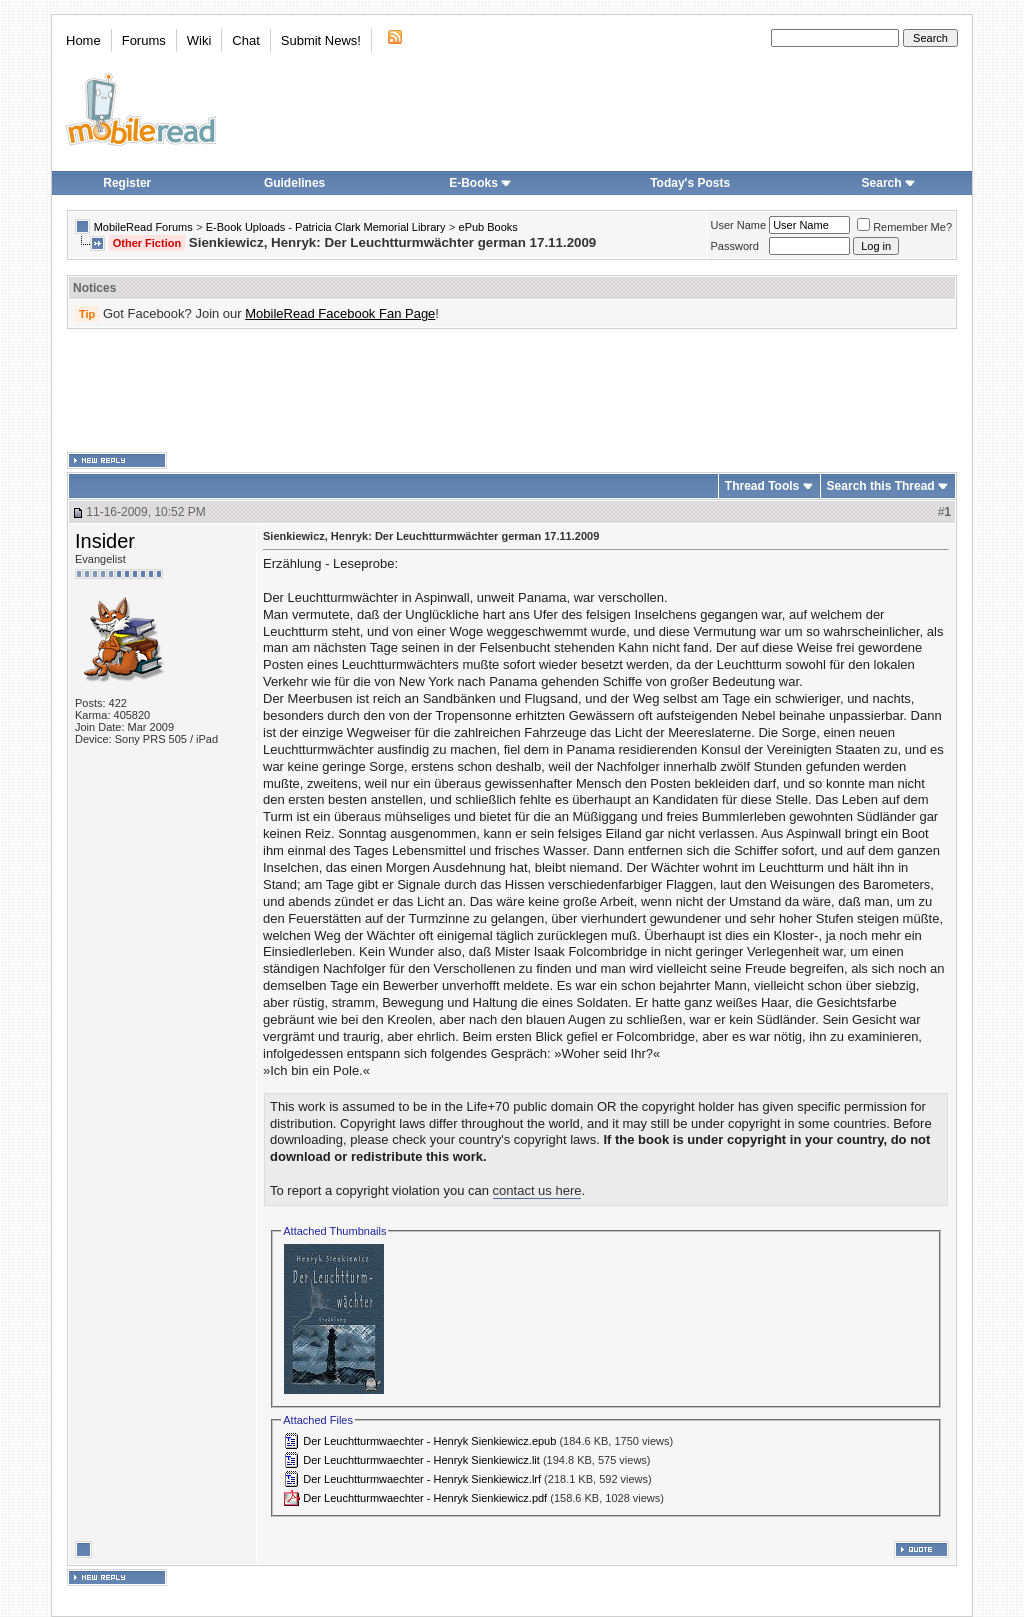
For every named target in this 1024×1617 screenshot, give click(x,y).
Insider (105, 541)
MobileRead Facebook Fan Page (340, 313)
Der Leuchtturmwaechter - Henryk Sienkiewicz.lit (421, 1460)
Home (83, 40)
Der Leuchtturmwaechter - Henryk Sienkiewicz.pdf (425, 1498)
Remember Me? (904, 227)
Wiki (199, 40)
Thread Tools (762, 486)
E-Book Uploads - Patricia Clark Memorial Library (326, 227)
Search (889, 183)
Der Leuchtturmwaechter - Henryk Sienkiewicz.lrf (422, 1479)
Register (127, 183)
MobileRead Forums (143, 227)
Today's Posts (690, 183)
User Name (739, 225)
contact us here (537, 1190)
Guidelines (294, 183)
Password (735, 246)
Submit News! (321, 40)
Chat (245, 40)
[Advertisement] (512, 391)
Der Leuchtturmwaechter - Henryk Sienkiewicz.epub (429, 1441)
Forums (144, 40)
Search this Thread (881, 486)
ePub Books (488, 227)
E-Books (480, 183)
